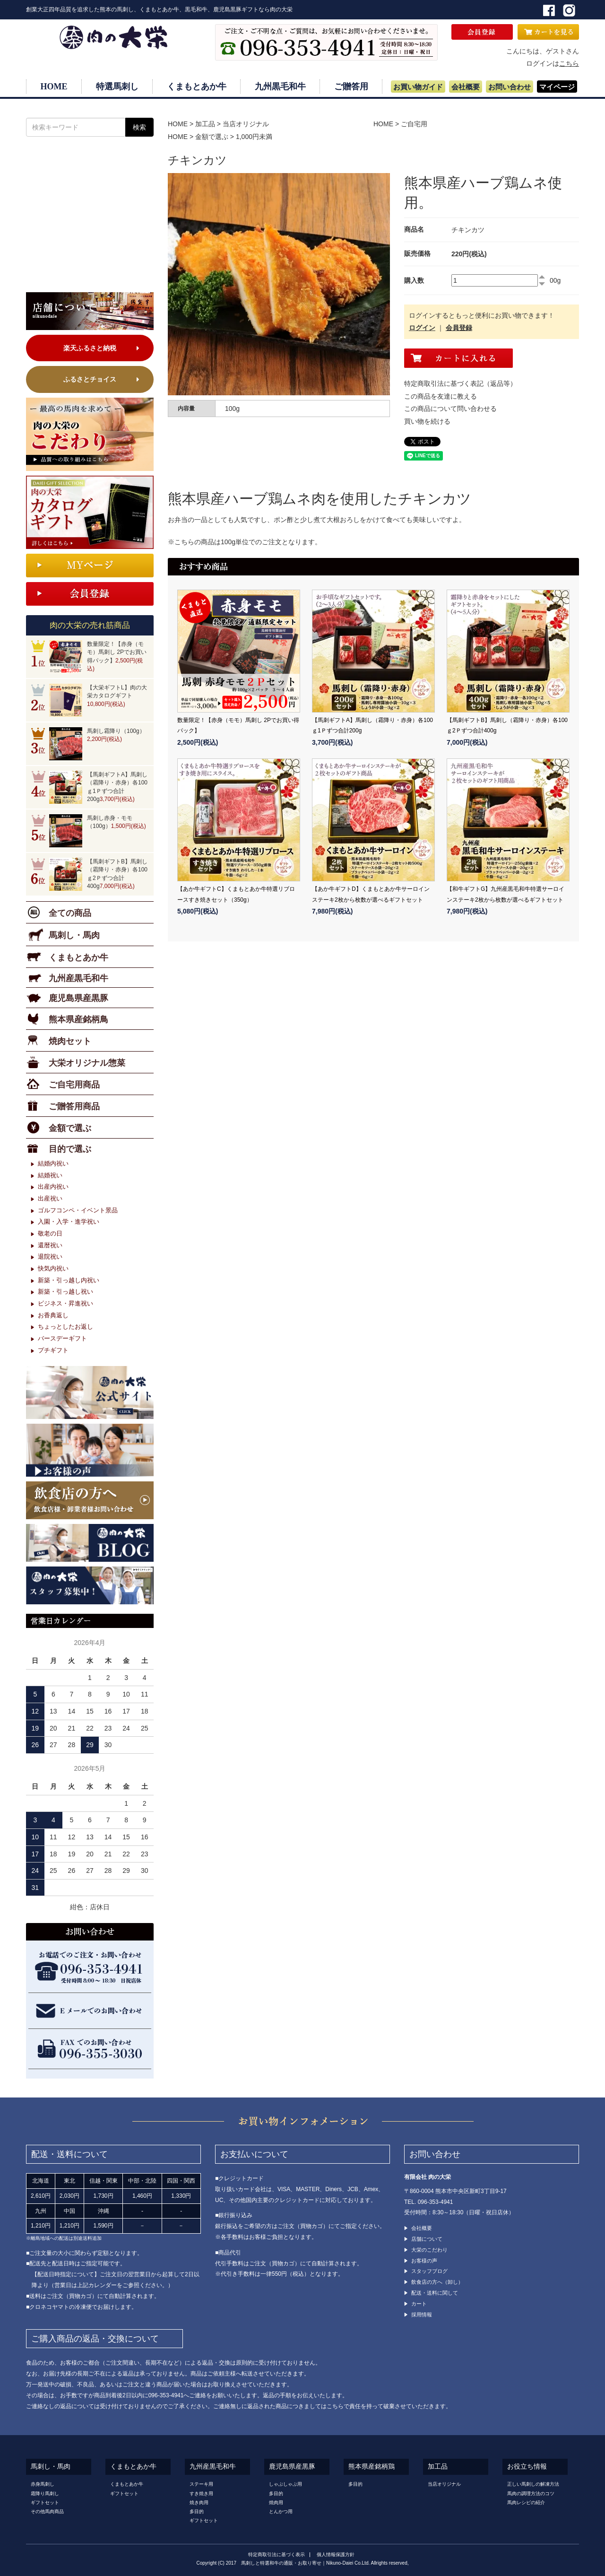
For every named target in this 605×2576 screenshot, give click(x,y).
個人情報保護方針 (335, 2554)
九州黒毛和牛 (280, 86)
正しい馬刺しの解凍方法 (533, 2484)
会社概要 (465, 87)
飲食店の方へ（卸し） (437, 2282)
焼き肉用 (199, 2502)
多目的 (197, 2511)
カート (419, 2303)
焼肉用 (276, 2502)
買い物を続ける (427, 421)
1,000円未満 (254, 136)
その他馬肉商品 (47, 2511)
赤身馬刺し (42, 2484)
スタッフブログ (429, 2271)
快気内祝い (53, 1268)
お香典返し (53, 1315)
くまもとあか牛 (196, 86)
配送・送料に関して (434, 2293)
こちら (569, 63)
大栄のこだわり (429, 2250)
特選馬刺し (117, 86)
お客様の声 (424, 2260)
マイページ (557, 87)
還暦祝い (50, 1245)
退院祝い (50, 1256)
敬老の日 (50, 1233)
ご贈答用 (351, 86)
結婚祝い (50, 1175)
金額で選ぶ (211, 136)
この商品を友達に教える (440, 396)
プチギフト (53, 1350)
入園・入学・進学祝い (68, 1221)
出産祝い (50, 1198)
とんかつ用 (281, 2511)
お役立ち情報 (527, 2466)
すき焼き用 (201, 2493)
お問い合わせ (509, 87)
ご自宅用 (414, 124)
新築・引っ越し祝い (65, 1291)
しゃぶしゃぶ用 (285, 2484)
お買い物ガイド (418, 87)
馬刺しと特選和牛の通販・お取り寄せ (281, 2563)
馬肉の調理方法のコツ (530, 2493)
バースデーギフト (62, 1338)
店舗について (426, 2239)
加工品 (205, 124)
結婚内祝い (53, 1163)
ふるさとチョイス (89, 379)
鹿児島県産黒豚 (292, 2466)
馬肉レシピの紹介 (526, 2502)
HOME (54, 86)
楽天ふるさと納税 (89, 348)
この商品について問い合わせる (450, 408)
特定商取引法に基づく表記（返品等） (460, 383)
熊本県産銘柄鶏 (371, 2466)
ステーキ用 (201, 2484)
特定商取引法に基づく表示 (276, 2554)
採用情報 (421, 2314)
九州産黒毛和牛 (213, 2466)
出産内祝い (53, 1186)
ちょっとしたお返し (65, 1326)
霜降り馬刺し (45, 2493)
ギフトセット (45, 2502)
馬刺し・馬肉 (50, 2466)
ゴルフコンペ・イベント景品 (78, 1210)
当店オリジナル (246, 124)
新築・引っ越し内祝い (68, 1280)
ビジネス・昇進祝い (65, 1303)
